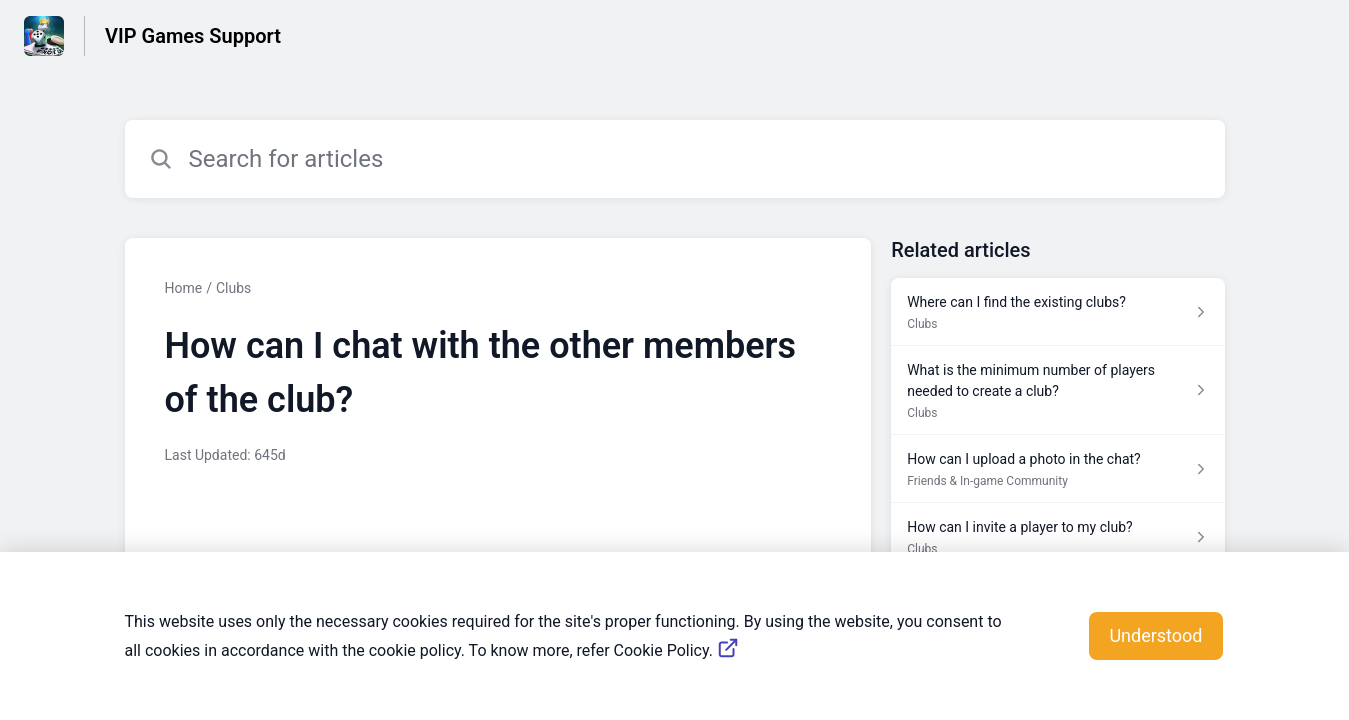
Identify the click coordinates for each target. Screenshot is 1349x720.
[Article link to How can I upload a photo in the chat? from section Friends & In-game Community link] (1057, 469)
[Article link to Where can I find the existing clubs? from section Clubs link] (1057, 312)
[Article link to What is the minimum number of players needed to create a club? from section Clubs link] (1057, 390)
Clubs (233, 288)
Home (184, 288)
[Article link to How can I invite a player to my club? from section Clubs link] (1057, 537)
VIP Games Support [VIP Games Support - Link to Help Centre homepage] (193, 36)
